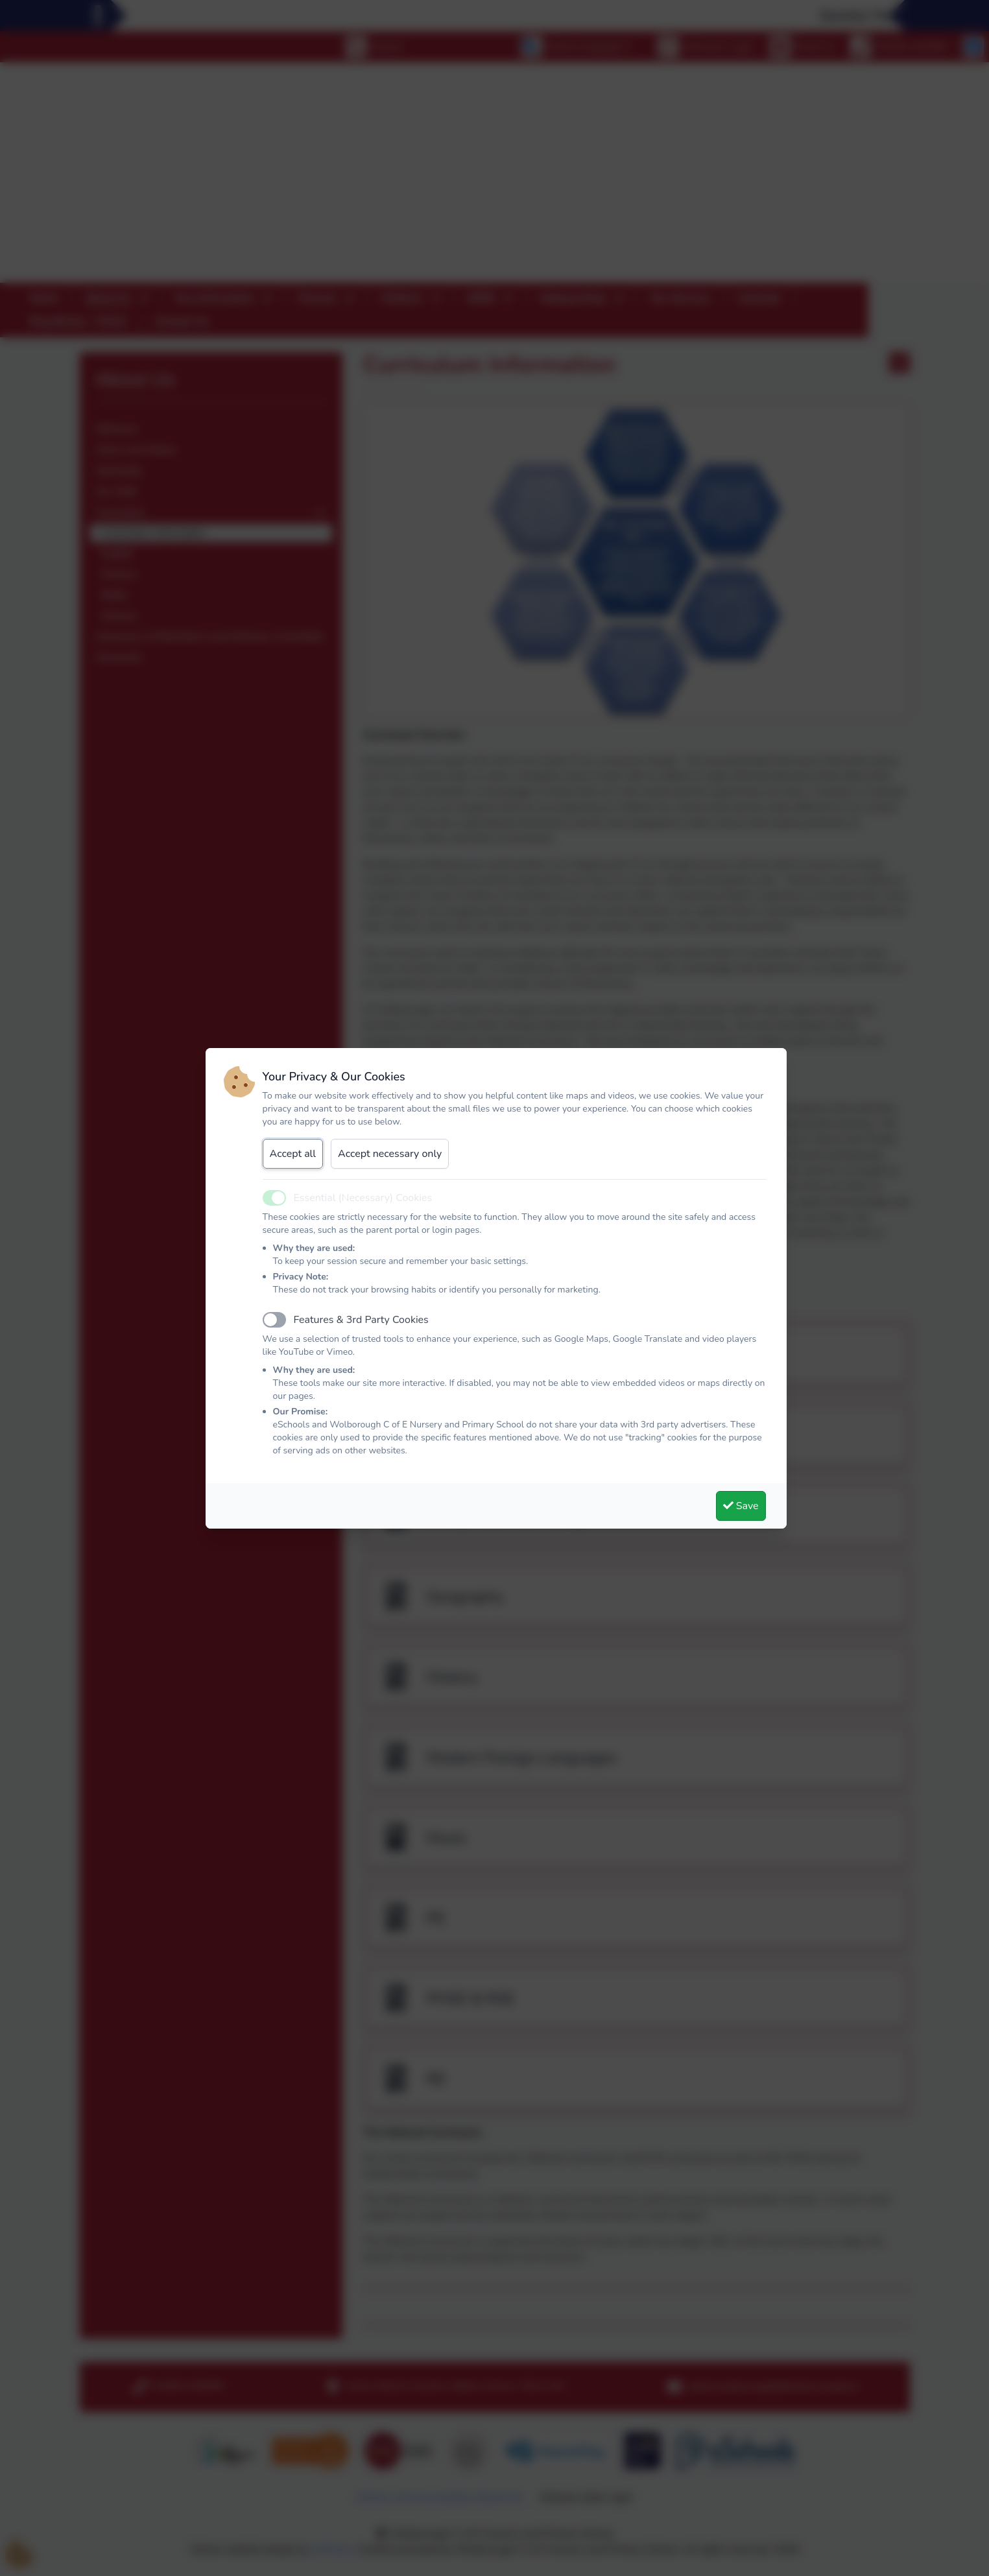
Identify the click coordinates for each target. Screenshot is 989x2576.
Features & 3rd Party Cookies (361, 1320)
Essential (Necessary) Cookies (363, 1198)
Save (741, 1506)
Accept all (293, 1154)
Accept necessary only (390, 1154)
